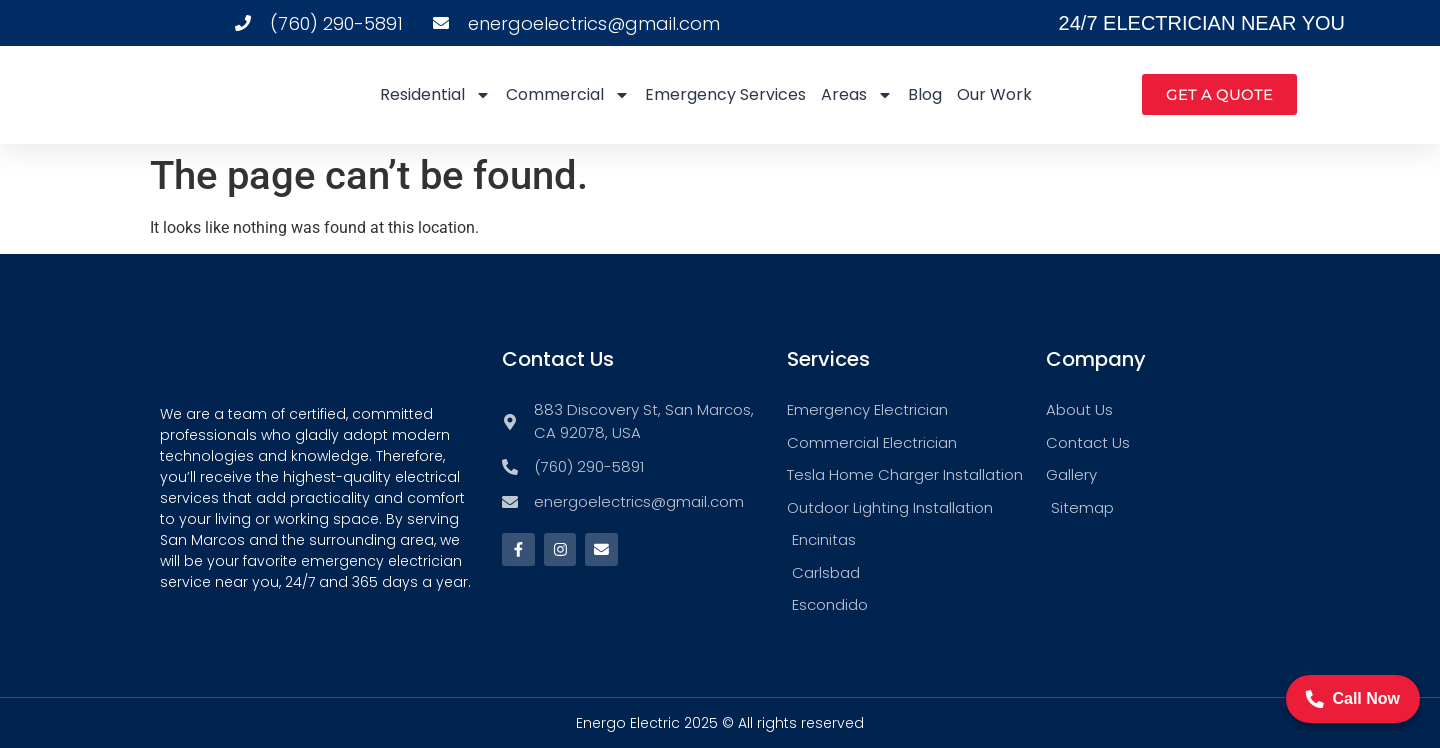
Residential (435, 95)
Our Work (994, 94)
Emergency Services (725, 94)
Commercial (568, 95)
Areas (857, 95)
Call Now (1353, 699)
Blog (925, 94)
